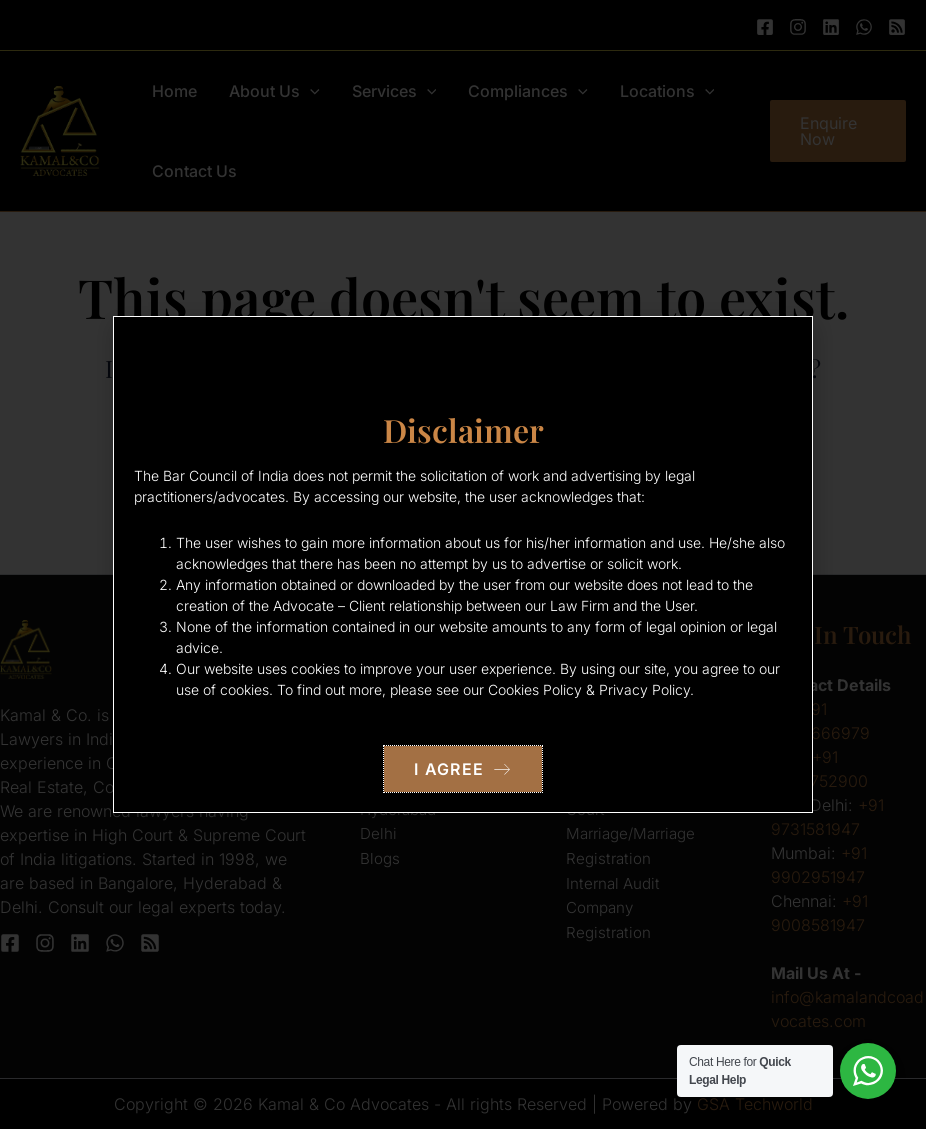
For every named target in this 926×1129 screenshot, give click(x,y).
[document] (463, 564)
